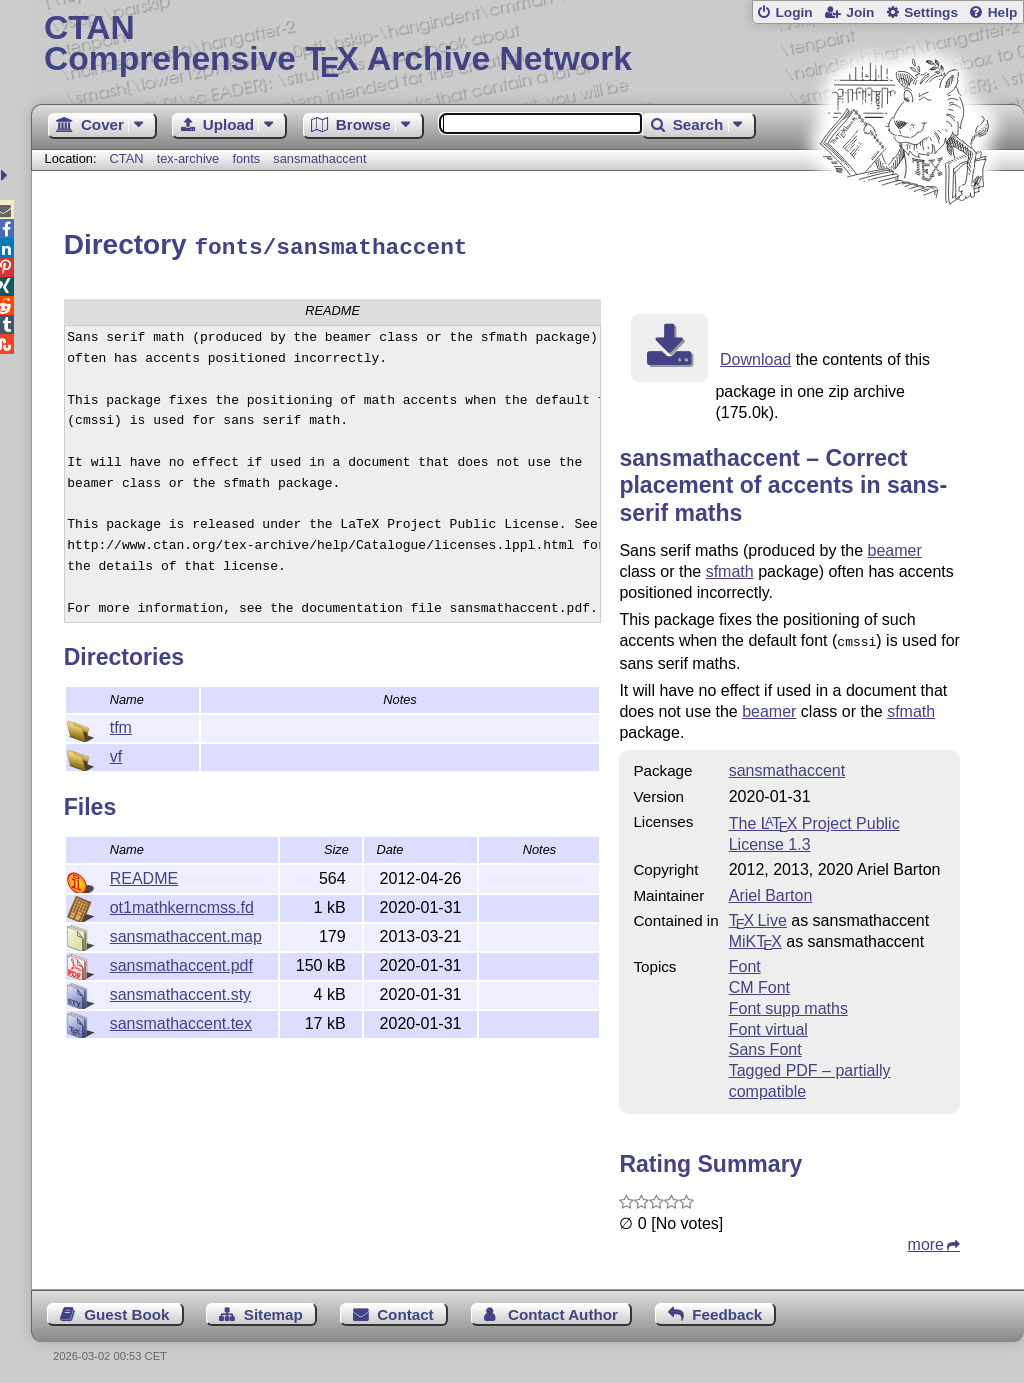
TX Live (758, 915)
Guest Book (126, 1309)
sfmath (730, 568)
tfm (121, 724)
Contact (405, 1309)
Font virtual (768, 1024)
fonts (246, 158)
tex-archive (188, 158)
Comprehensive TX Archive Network (527, 45)
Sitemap (273, 1309)
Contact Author (563, 1309)
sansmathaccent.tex (181, 1020)
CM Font (759, 982)
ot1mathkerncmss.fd (182, 904)
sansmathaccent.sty (180, 991)
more (926, 1239)
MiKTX (755, 936)
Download (755, 356)
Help (1003, 12)
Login (793, 12)
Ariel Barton (771, 890)
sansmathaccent (319, 158)
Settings (931, 12)
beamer (895, 547)
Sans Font (765, 1044)
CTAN (127, 158)
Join (860, 12)
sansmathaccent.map (186, 933)
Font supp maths (788, 1003)
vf (116, 753)
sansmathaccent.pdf (181, 962)
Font (745, 961)
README (144, 875)
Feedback (727, 1309)
